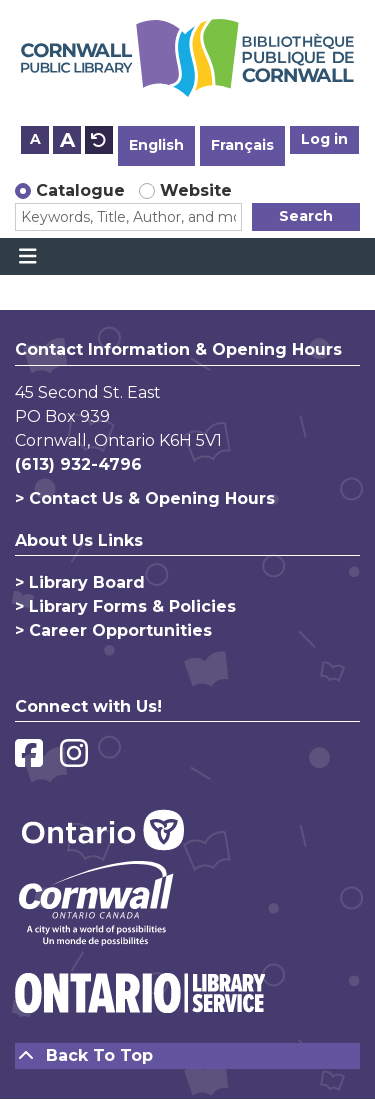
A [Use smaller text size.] (35, 139)
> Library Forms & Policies (125, 606)
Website (196, 190)
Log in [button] (324, 139)
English (156, 145)
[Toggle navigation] (27, 257)
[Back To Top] (187, 1056)
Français (242, 145)
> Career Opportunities (113, 630)
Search (306, 216)
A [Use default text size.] (99, 140)
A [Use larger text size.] (67, 140)
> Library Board (80, 582)
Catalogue (80, 190)
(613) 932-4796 (78, 464)
